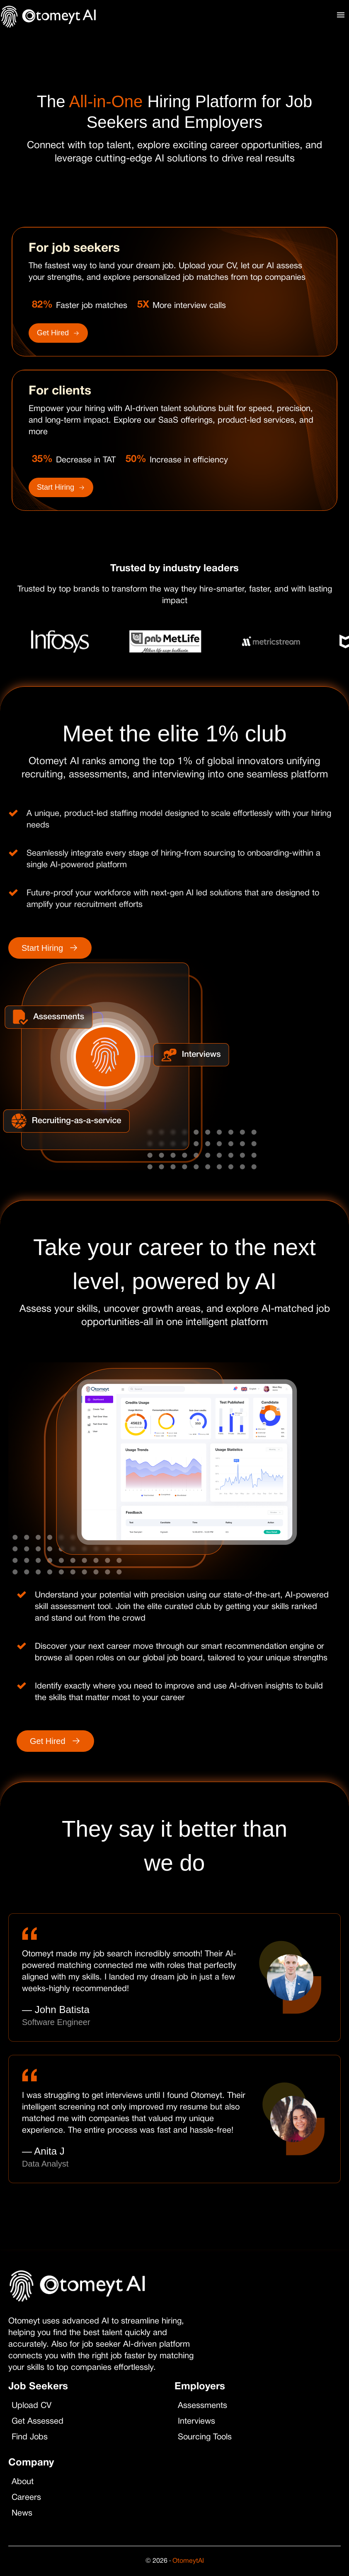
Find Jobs (33, 2437)
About (25, 2482)
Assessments (205, 2406)
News (25, 2513)
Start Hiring (61, 487)
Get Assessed (40, 2421)
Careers (29, 2497)
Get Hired (58, 333)
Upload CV (34, 2406)
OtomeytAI (188, 2561)
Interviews (199, 2421)
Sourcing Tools (208, 2437)
